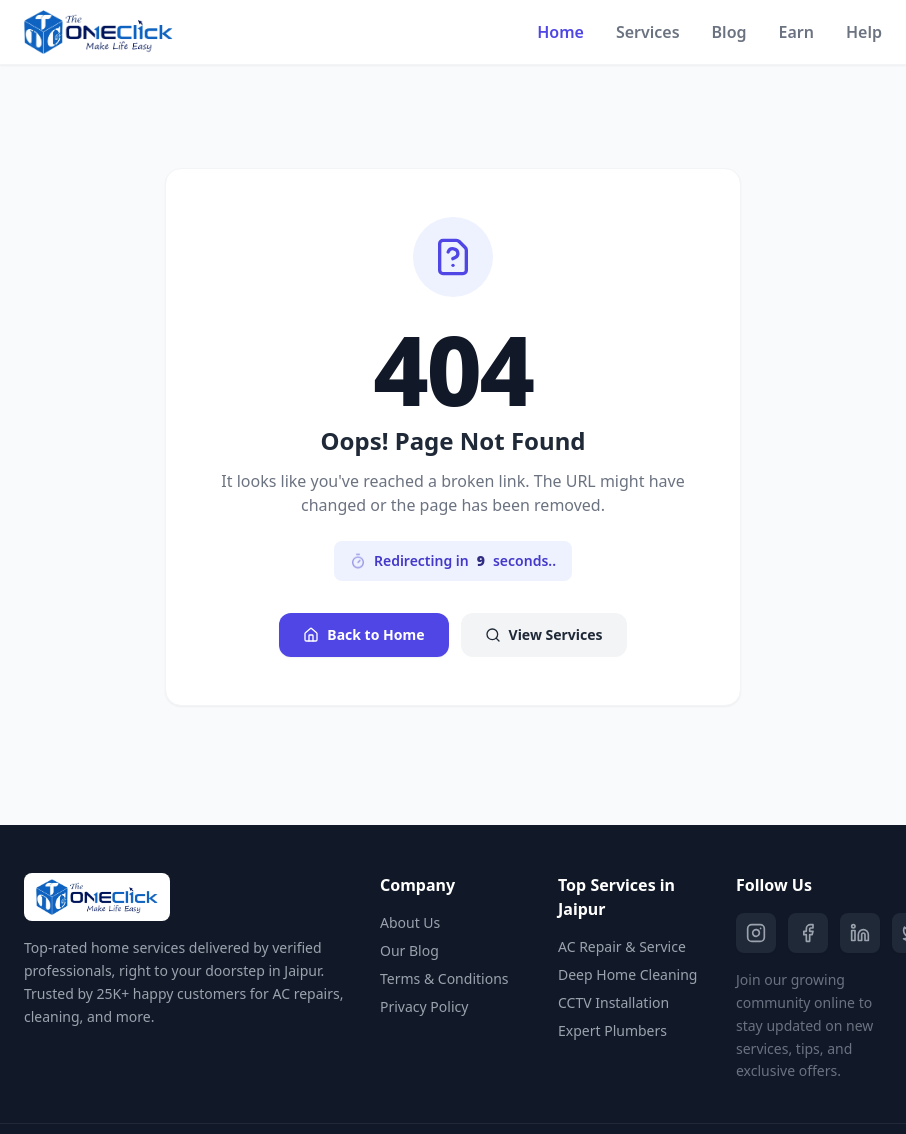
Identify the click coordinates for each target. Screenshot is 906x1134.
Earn (796, 32)
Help (864, 32)
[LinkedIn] (860, 933)
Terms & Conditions (444, 978)
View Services (544, 634)
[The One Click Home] (98, 32)
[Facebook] (808, 933)
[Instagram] (756, 933)
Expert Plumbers (612, 1030)
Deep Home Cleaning (627, 974)
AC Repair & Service (622, 946)
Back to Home (363, 634)
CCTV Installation (613, 1002)
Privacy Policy (424, 1006)
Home (560, 32)
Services (648, 32)
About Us (410, 922)
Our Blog (409, 950)
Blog (729, 32)
